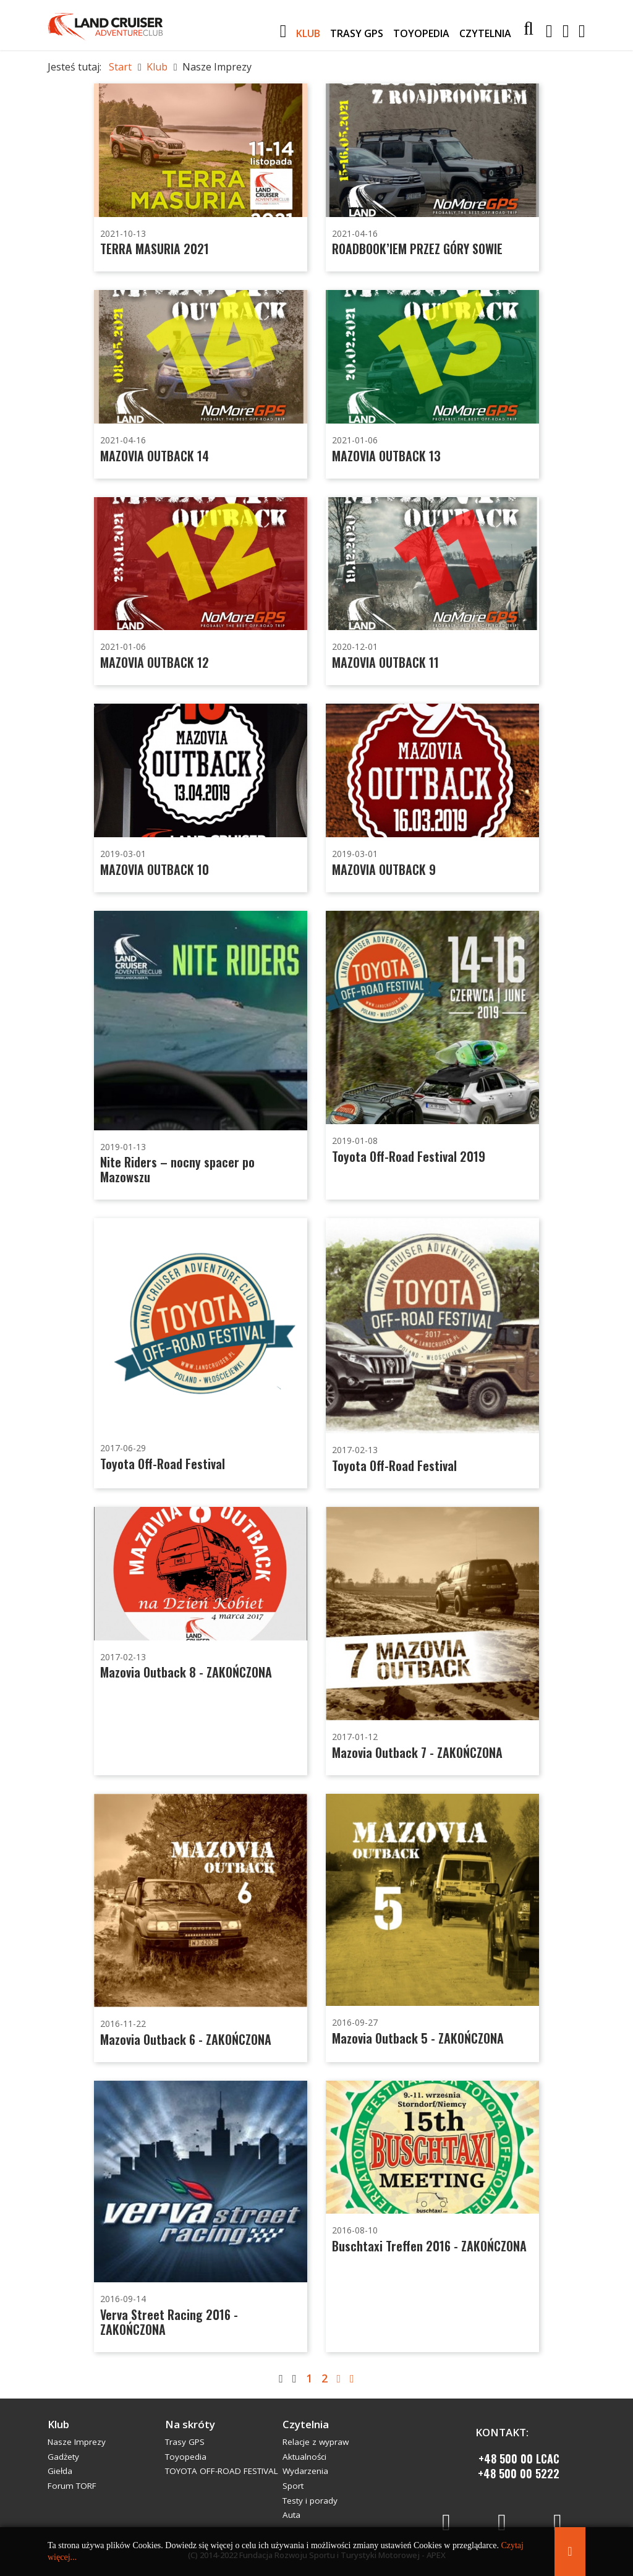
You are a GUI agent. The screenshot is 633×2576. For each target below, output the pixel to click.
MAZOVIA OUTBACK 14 (154, 455)
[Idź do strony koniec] (352, 2378)
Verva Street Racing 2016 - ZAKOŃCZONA (169, 2322)
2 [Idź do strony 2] (324, 2378)
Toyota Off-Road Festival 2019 (408, 1156)
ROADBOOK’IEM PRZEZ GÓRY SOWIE (417, 248)
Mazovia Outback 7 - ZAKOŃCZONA (417, 1752)
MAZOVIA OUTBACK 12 (154, 662)
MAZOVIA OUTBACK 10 (154, 869)
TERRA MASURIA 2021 (154, 248)
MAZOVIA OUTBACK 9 (384, 869)
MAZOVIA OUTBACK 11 (385, 662)
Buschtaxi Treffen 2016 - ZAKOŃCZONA (429, 2246)
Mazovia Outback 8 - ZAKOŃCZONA (186, 1672)
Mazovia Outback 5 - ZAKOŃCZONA (418, 2038)
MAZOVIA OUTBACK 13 (386, 455)
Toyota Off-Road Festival (162, 1463)
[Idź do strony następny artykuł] (339, 2378)
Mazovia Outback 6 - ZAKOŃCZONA (185, 2039)
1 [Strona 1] (309, 2378)
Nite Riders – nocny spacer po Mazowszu (177, 1169)
